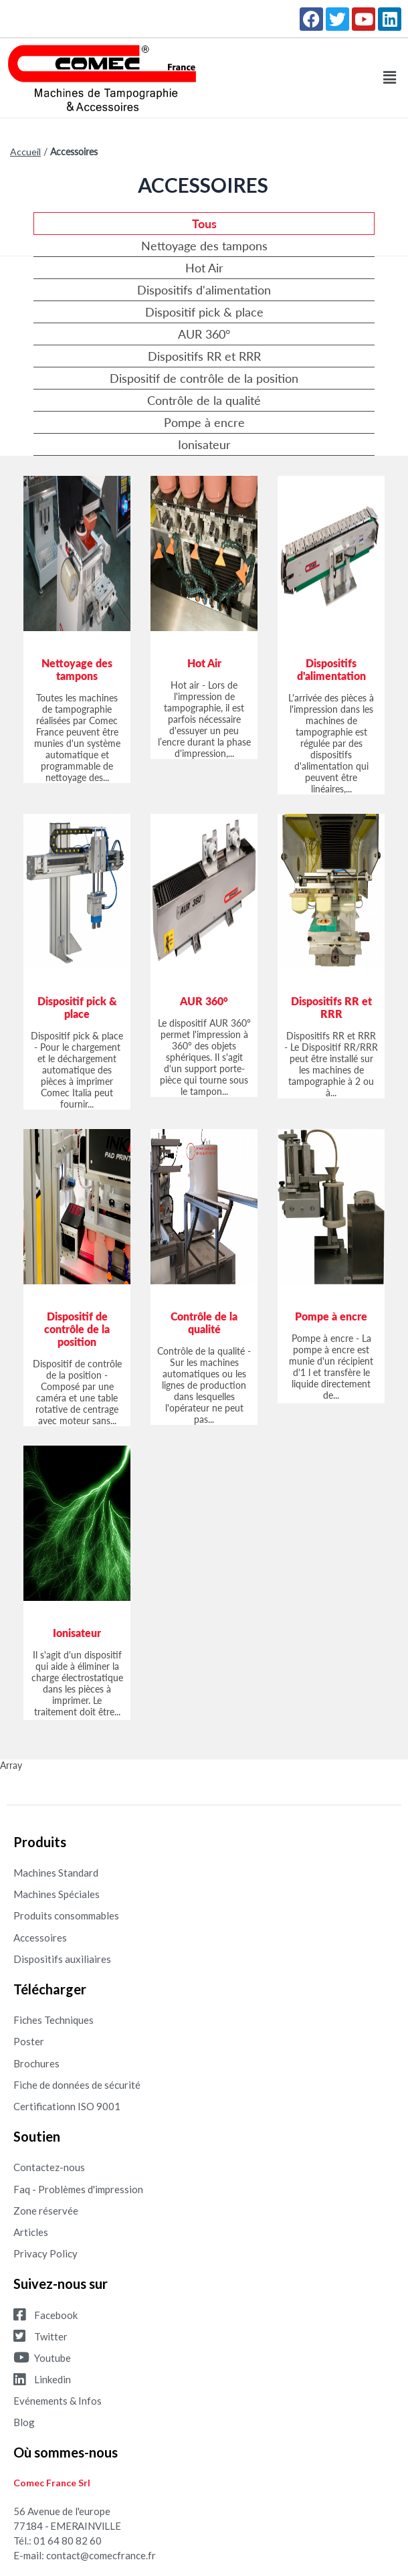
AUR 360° (204, 334)
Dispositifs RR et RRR (204, 356)
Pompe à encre (204, 422)
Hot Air (204, 267)
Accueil (25, 151)
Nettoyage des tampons (204, 245)
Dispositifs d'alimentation (204, 289)
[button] (390, 78)
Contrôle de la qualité (204, 400)
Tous (204, 223)
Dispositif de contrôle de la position (204, 378)
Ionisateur (204, 444)
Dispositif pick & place (204, 312)
